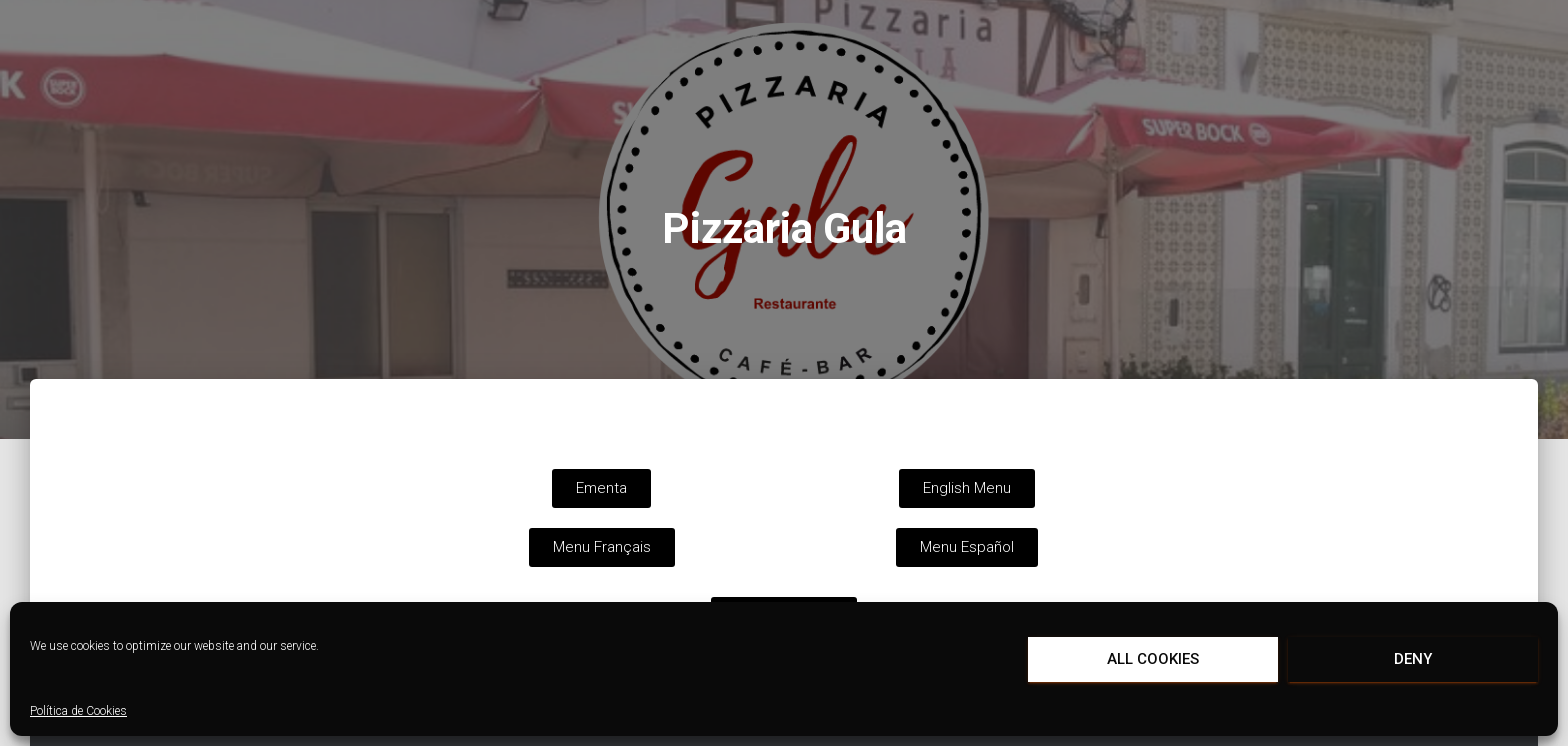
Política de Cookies (78, 711)
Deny (1413, 659)
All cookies (1153, 659)
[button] (601, 488)
